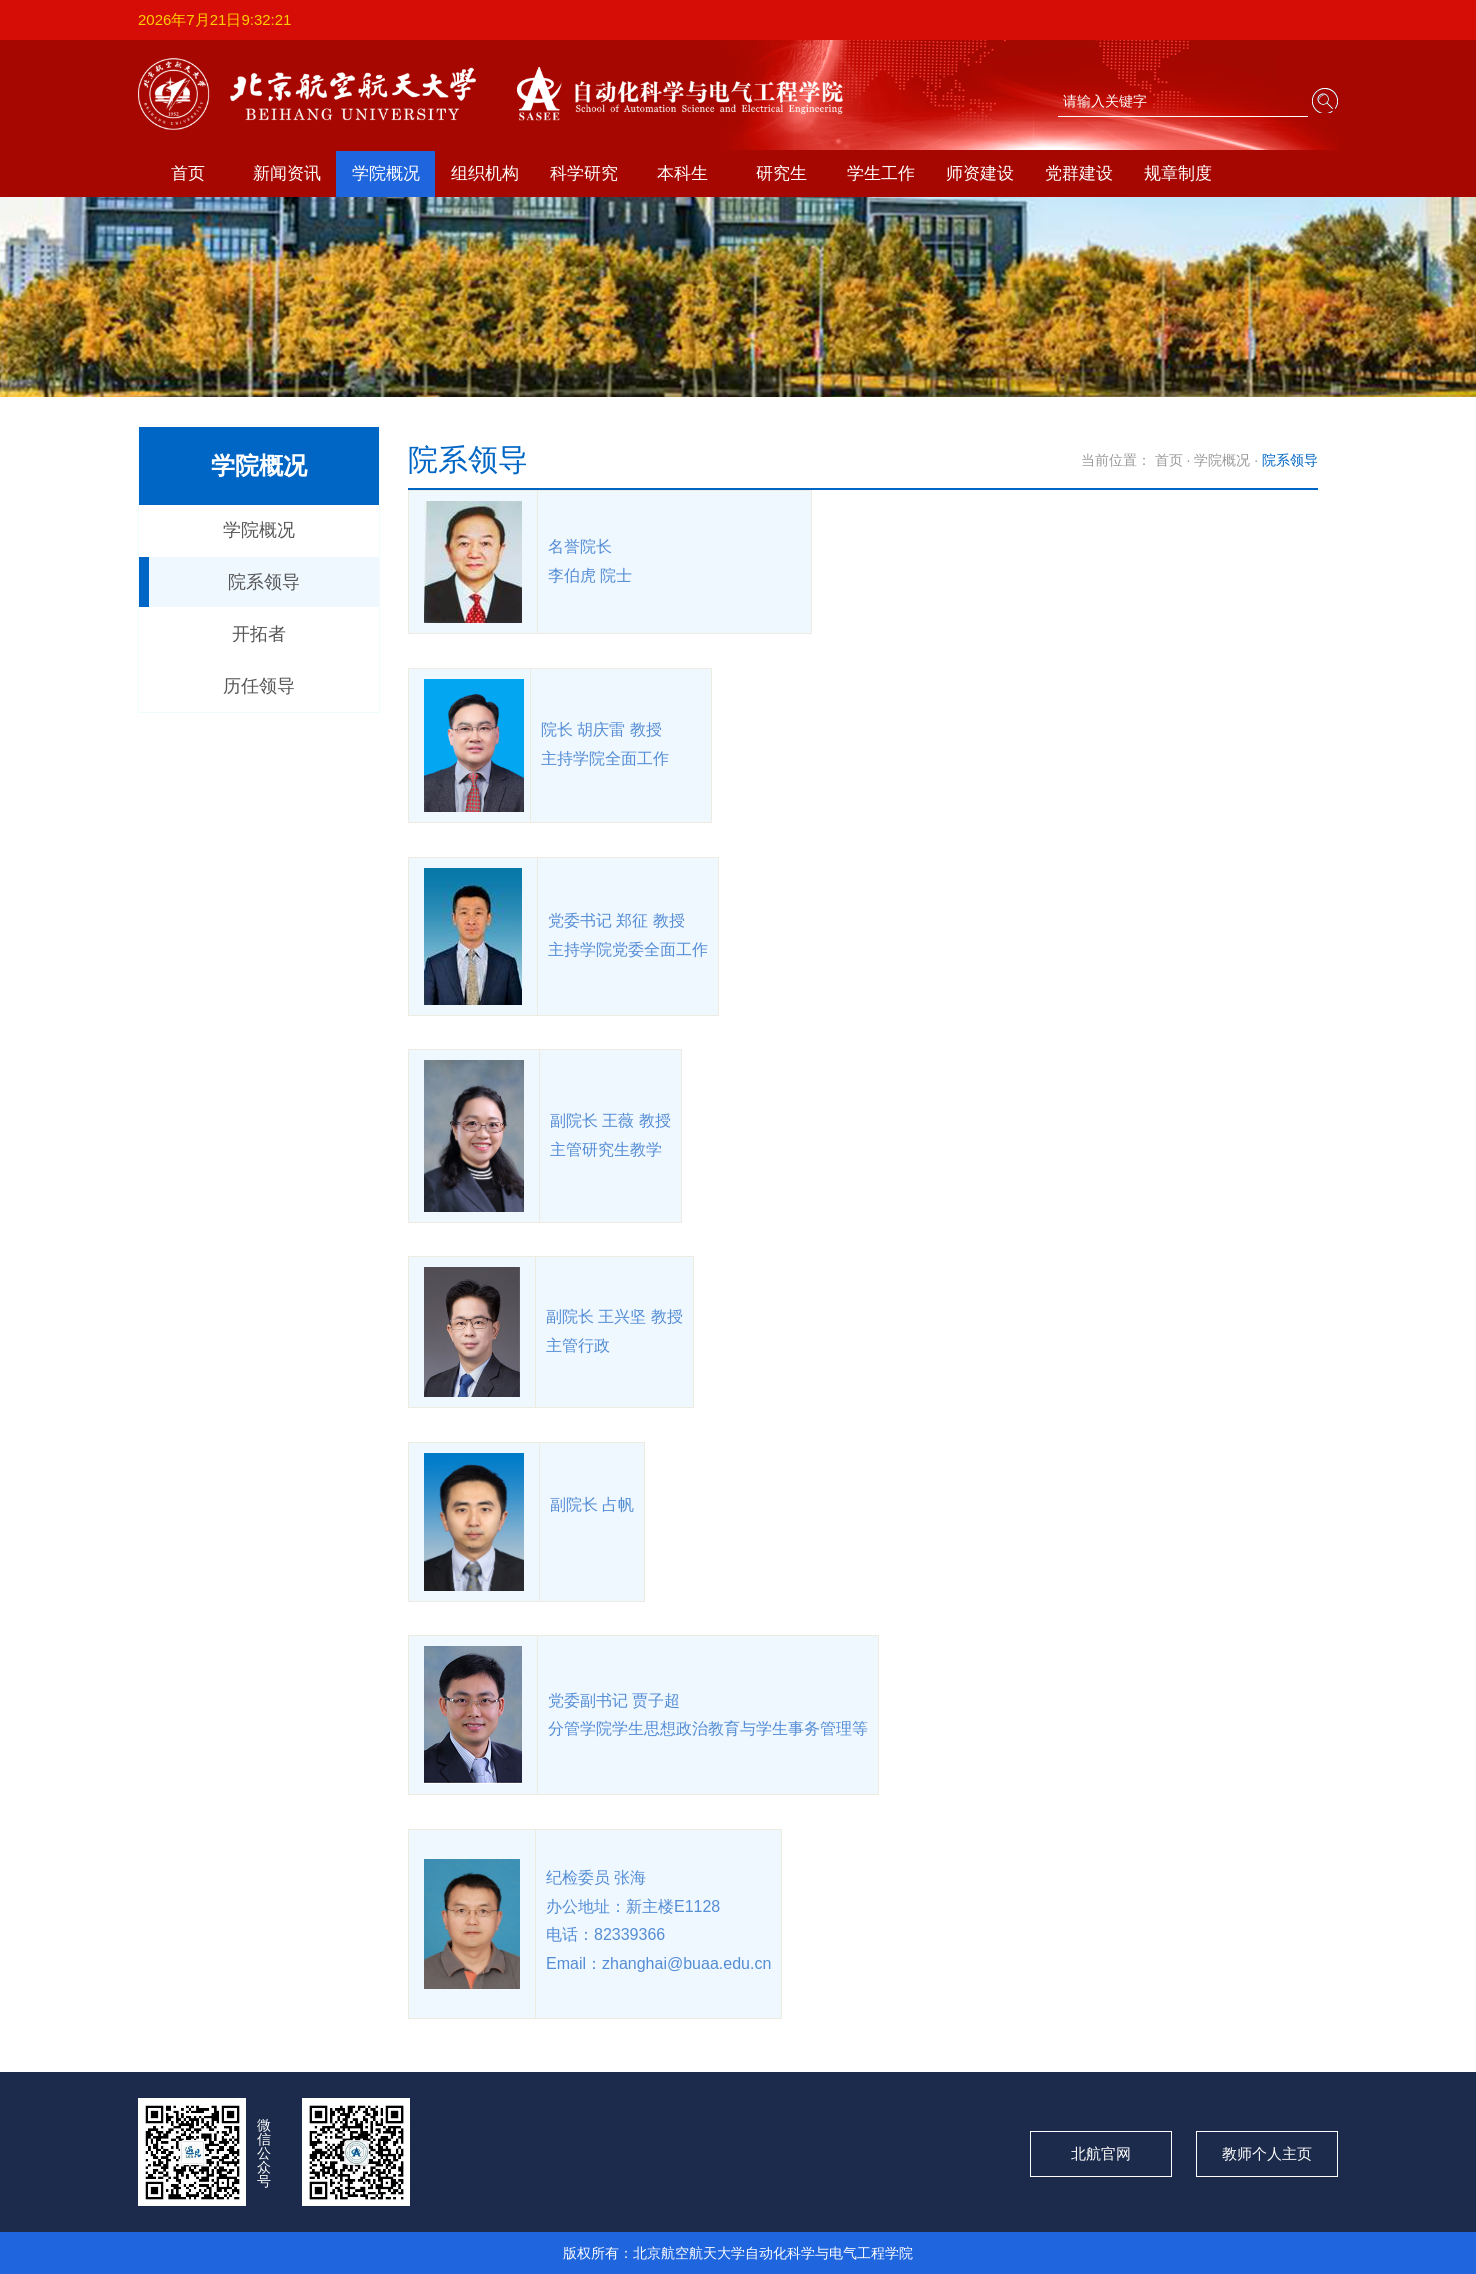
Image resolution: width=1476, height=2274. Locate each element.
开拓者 (259, 634)
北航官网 (1101, 2153)
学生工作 (881, 173)
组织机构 (485, 173)
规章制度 (1178, 173)
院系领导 (264, 582)
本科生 (682, 173)
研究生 (781, 173)
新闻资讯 (287, 173)
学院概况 (386, 173)
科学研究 (584, 173)
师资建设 (980, 173)
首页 (188, 173)
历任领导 (259, 686)
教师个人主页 (1267, 2153)
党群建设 (1079, 173)
